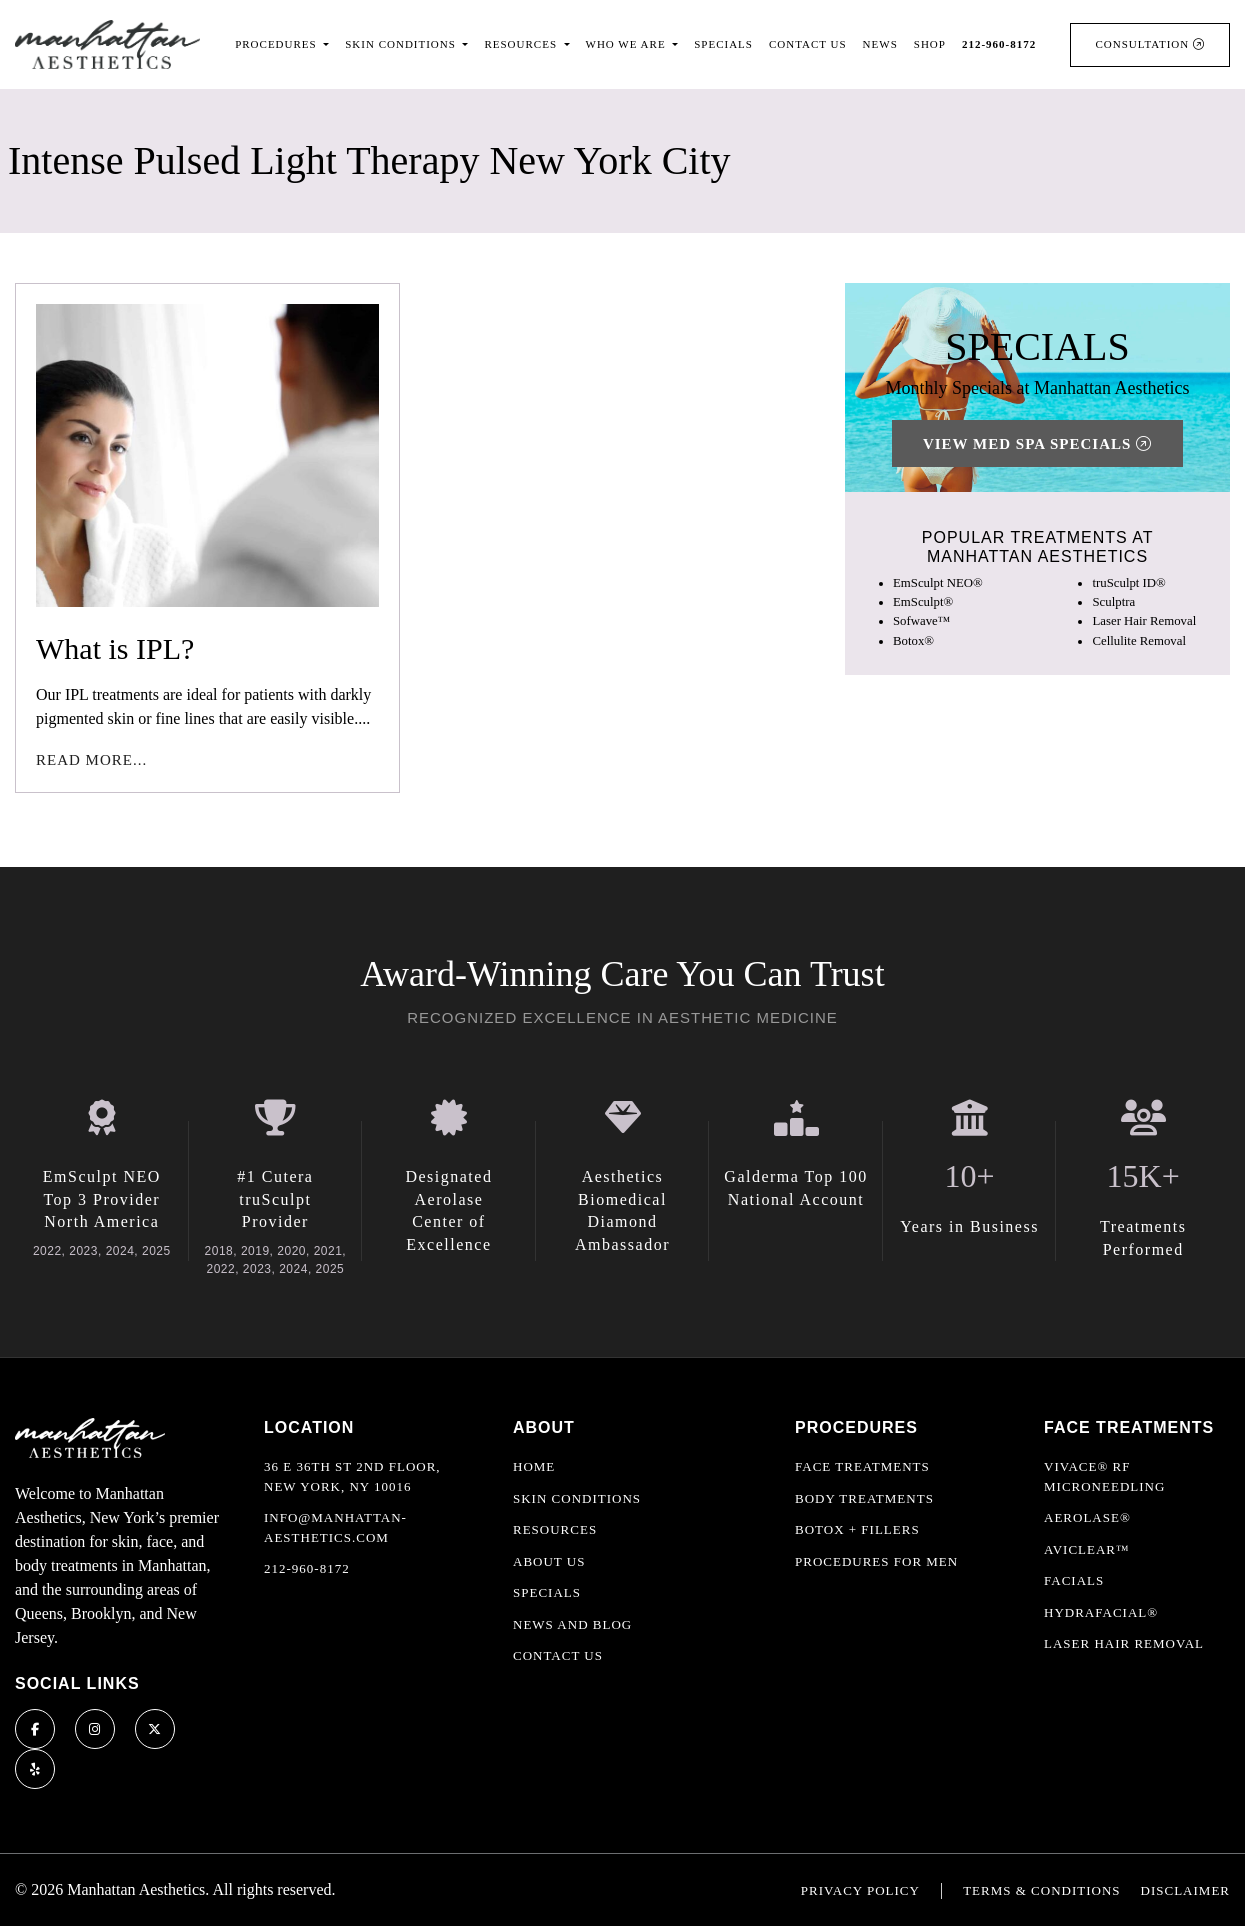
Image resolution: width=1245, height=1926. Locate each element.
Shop (930, 44)
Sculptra (1113, 602)
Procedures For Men (876, 1561)
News (880, 44)
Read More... (91, 760)
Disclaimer (1185, 1890)
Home (534, 1466)
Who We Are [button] (628, 44)
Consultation (1150, 44)
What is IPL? (115, 648)
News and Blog (572, 1624)
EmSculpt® (923, 602)
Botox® (913, 641)
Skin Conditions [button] (402, 44)
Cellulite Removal (1138, 641)
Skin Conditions (577, 1498)
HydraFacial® (1101, 1612)
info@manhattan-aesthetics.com (335, 1527)
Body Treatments (864, 1498)
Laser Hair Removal (1144, 621)
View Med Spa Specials (1037, 444)
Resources (555, 1529)
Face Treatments (862, 1466)
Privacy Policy (860, 1890)
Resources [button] (522, 44)
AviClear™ (1087, 1549)
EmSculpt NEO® (938, 583)
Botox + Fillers (857, 1529)
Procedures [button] (277, 44)
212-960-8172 (307, 1568)
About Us (549, 1561)
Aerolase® (1087, 1517)
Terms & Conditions (1041, 1890)
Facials (1074, 1580)
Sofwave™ (921, 621)
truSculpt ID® (1128, 583)
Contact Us (808, 44)
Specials (723, 44)
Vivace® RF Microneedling (1104, 1476)
